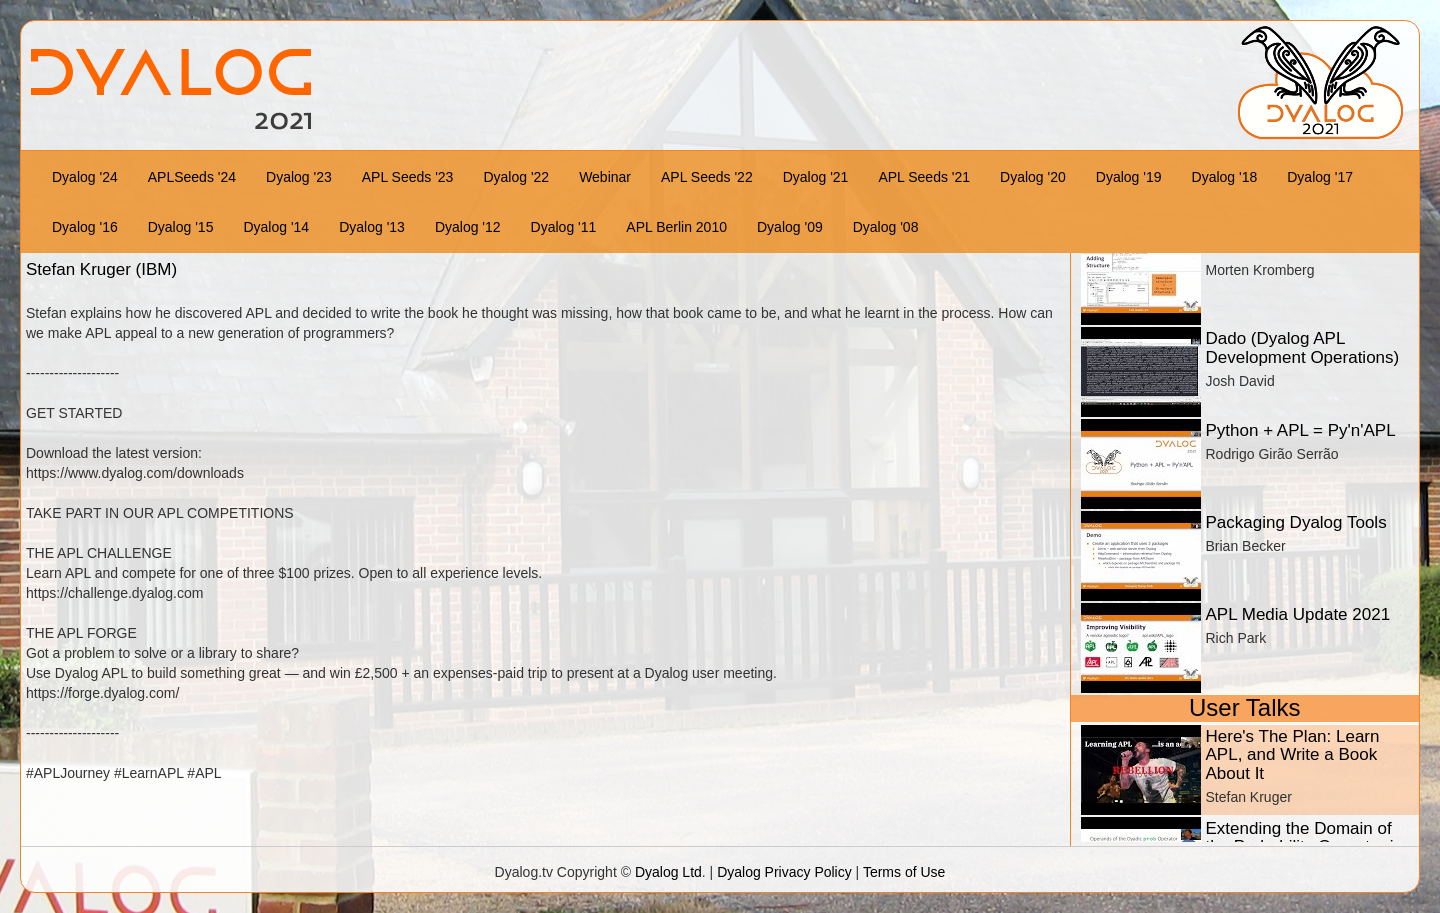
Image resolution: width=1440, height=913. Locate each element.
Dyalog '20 (1033, 177)
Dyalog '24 (85, 177)
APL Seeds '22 (707, 177)
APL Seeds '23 (408, 177)
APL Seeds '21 (924, 177)
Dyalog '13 (372, 227)
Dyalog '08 (886, 227)
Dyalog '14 (276, 227)
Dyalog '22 (516, 177)
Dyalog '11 (564, 227)
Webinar (605, 177)
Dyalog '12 (468, 227)
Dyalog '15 (181, 227)
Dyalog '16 (85, 227)
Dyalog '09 (790, 227)
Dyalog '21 (816, 177)
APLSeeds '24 (192, 177)
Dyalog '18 (1225, 177)
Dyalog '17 (1320, 177)
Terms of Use (904, 872)
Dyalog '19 (1129, 177)
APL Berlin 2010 (676, 227)
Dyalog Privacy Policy (784, 872)
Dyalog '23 (299, 177)
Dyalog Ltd (668, 872)
